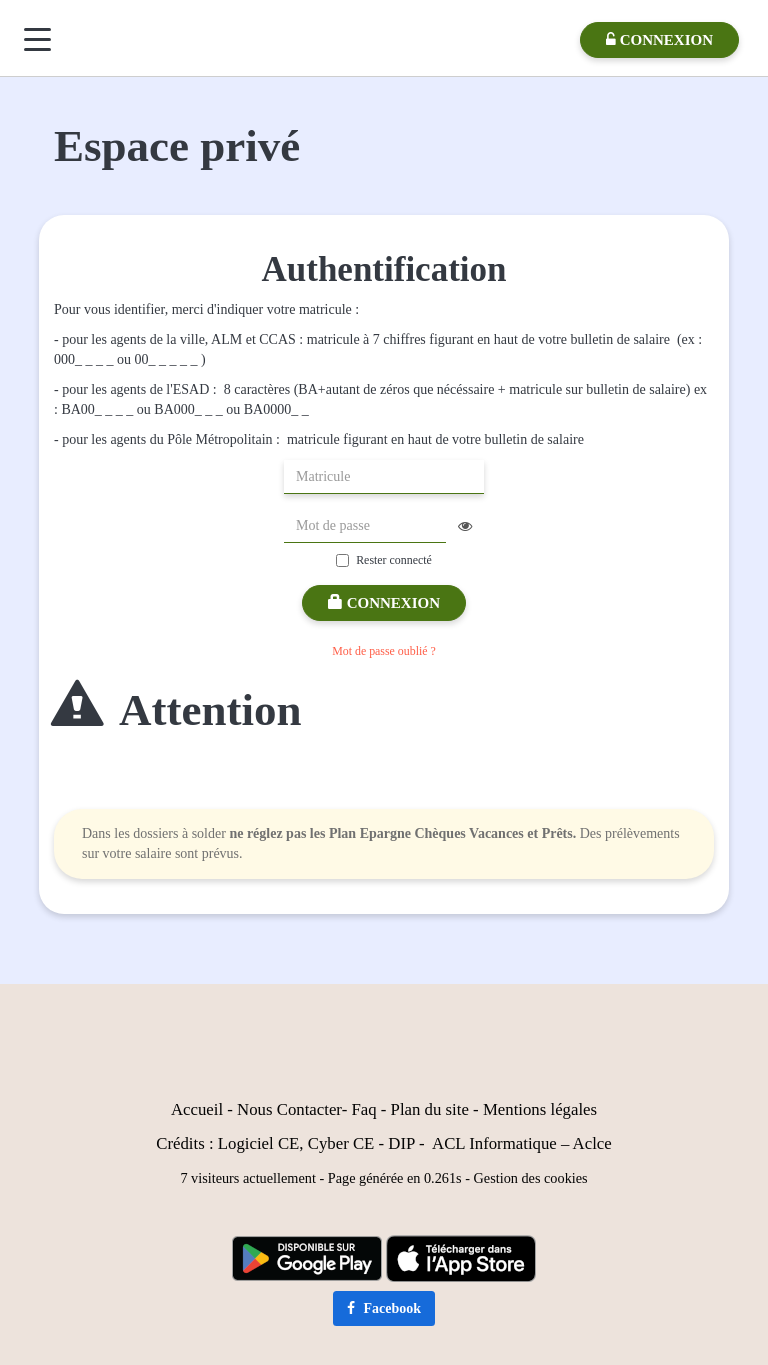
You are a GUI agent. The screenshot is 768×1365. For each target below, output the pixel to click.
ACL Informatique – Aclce (522, 1143)
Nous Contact (283, 1109)
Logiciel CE (259, 1143)
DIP (401, 1143)
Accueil (197, 1109)
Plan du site (430, 1109)
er (335, 1109)
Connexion (384, 603)
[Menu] (37, 39)
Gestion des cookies (531, 1178)
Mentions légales (540, 1109)
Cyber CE (341, 1143)
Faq (363, 1109)
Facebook (384, 1308)
